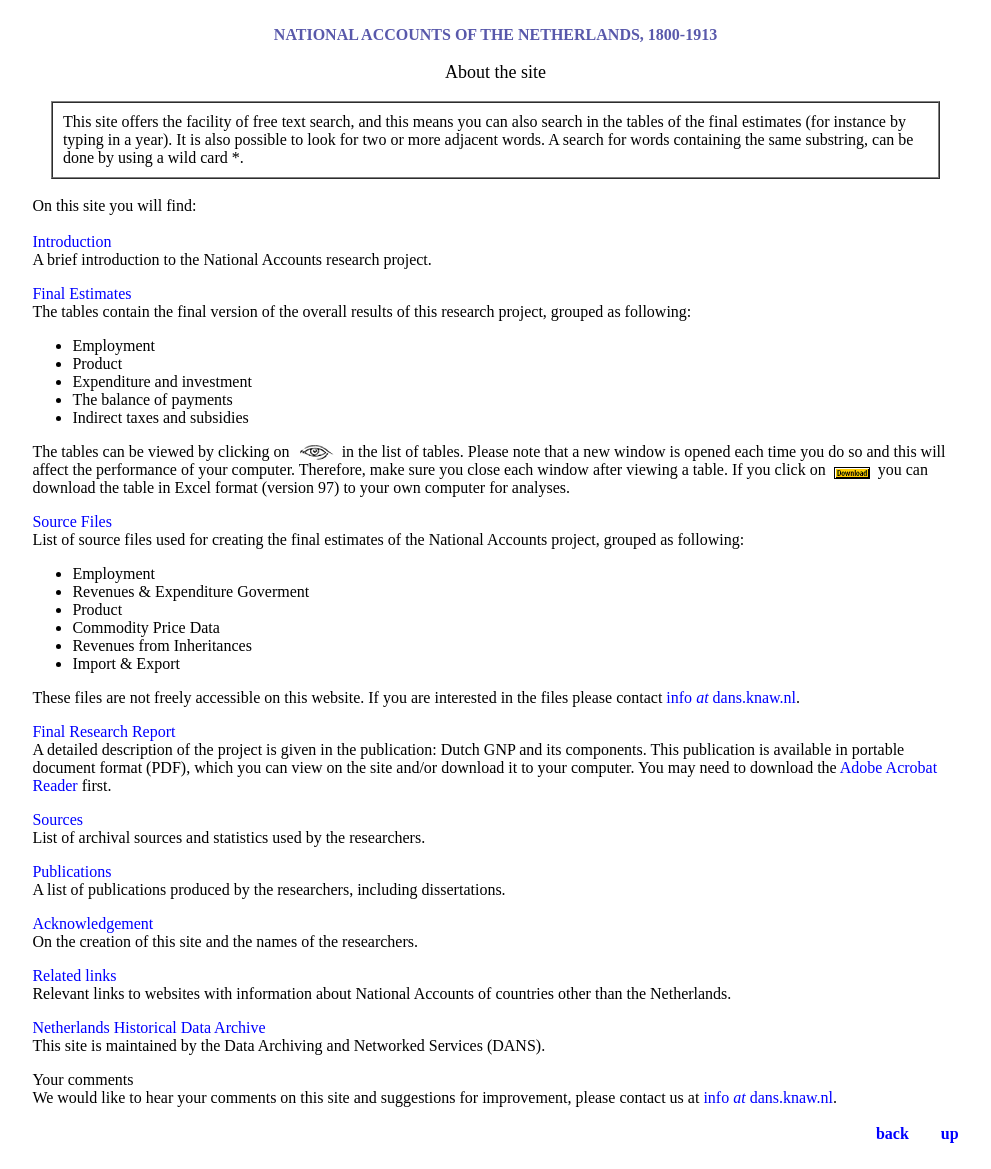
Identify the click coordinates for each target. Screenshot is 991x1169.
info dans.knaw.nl (731, 697)
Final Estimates (81, 293)
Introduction (71, 241)
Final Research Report (103, 731)
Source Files (72, 521)
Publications (71, 871)
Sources (57, 819)
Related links (74, 975)
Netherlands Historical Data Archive (148, 1027)
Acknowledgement (92, 923)
